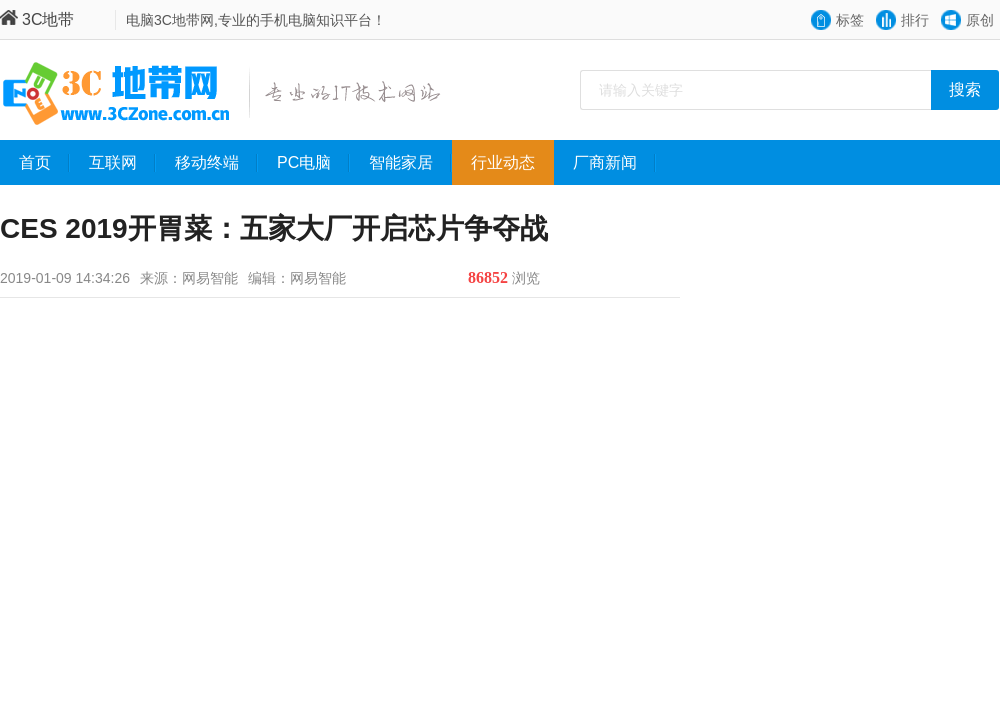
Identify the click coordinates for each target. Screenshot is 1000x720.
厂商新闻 (614, 163)
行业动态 (512, 163)
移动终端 (216, 163)
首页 (44, 163)
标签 (850, 20)
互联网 (122, 163)
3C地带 (37, 19)
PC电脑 (313, 163)
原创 (980, 20)
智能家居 (410, 163)
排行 (915, 20)
